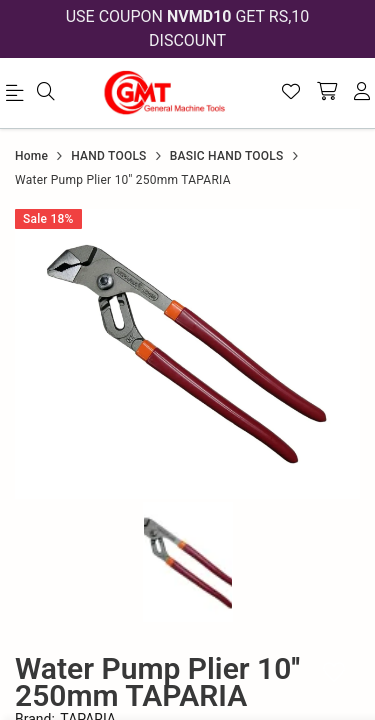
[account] (362, 93)
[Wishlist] (291, 93)
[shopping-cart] (327, 93)
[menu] (18, 97)
